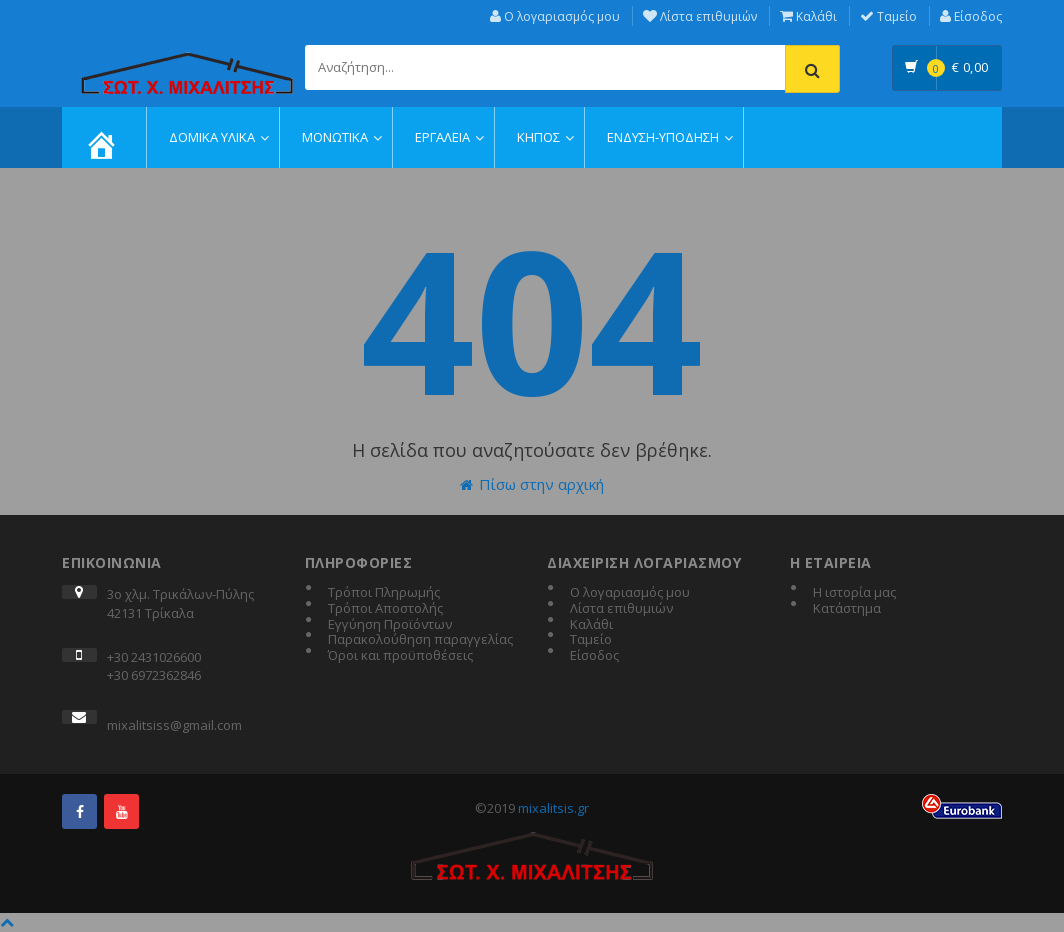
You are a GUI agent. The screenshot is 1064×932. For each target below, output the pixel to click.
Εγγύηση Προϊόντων (390, 625)
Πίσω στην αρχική (532, 484)
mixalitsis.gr (553, 808)
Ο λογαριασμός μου (555, 16)
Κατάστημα (847, 609)
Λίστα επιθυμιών (700, 16)
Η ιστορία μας (854, 593)
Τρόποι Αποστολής (385, 609)
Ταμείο (888, 16)
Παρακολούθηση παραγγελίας (420, 640)
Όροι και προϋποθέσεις (400, 656)
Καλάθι (808, 16)
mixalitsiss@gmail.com (174, 725)
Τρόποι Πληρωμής (384, 593)
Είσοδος (971, 16)
